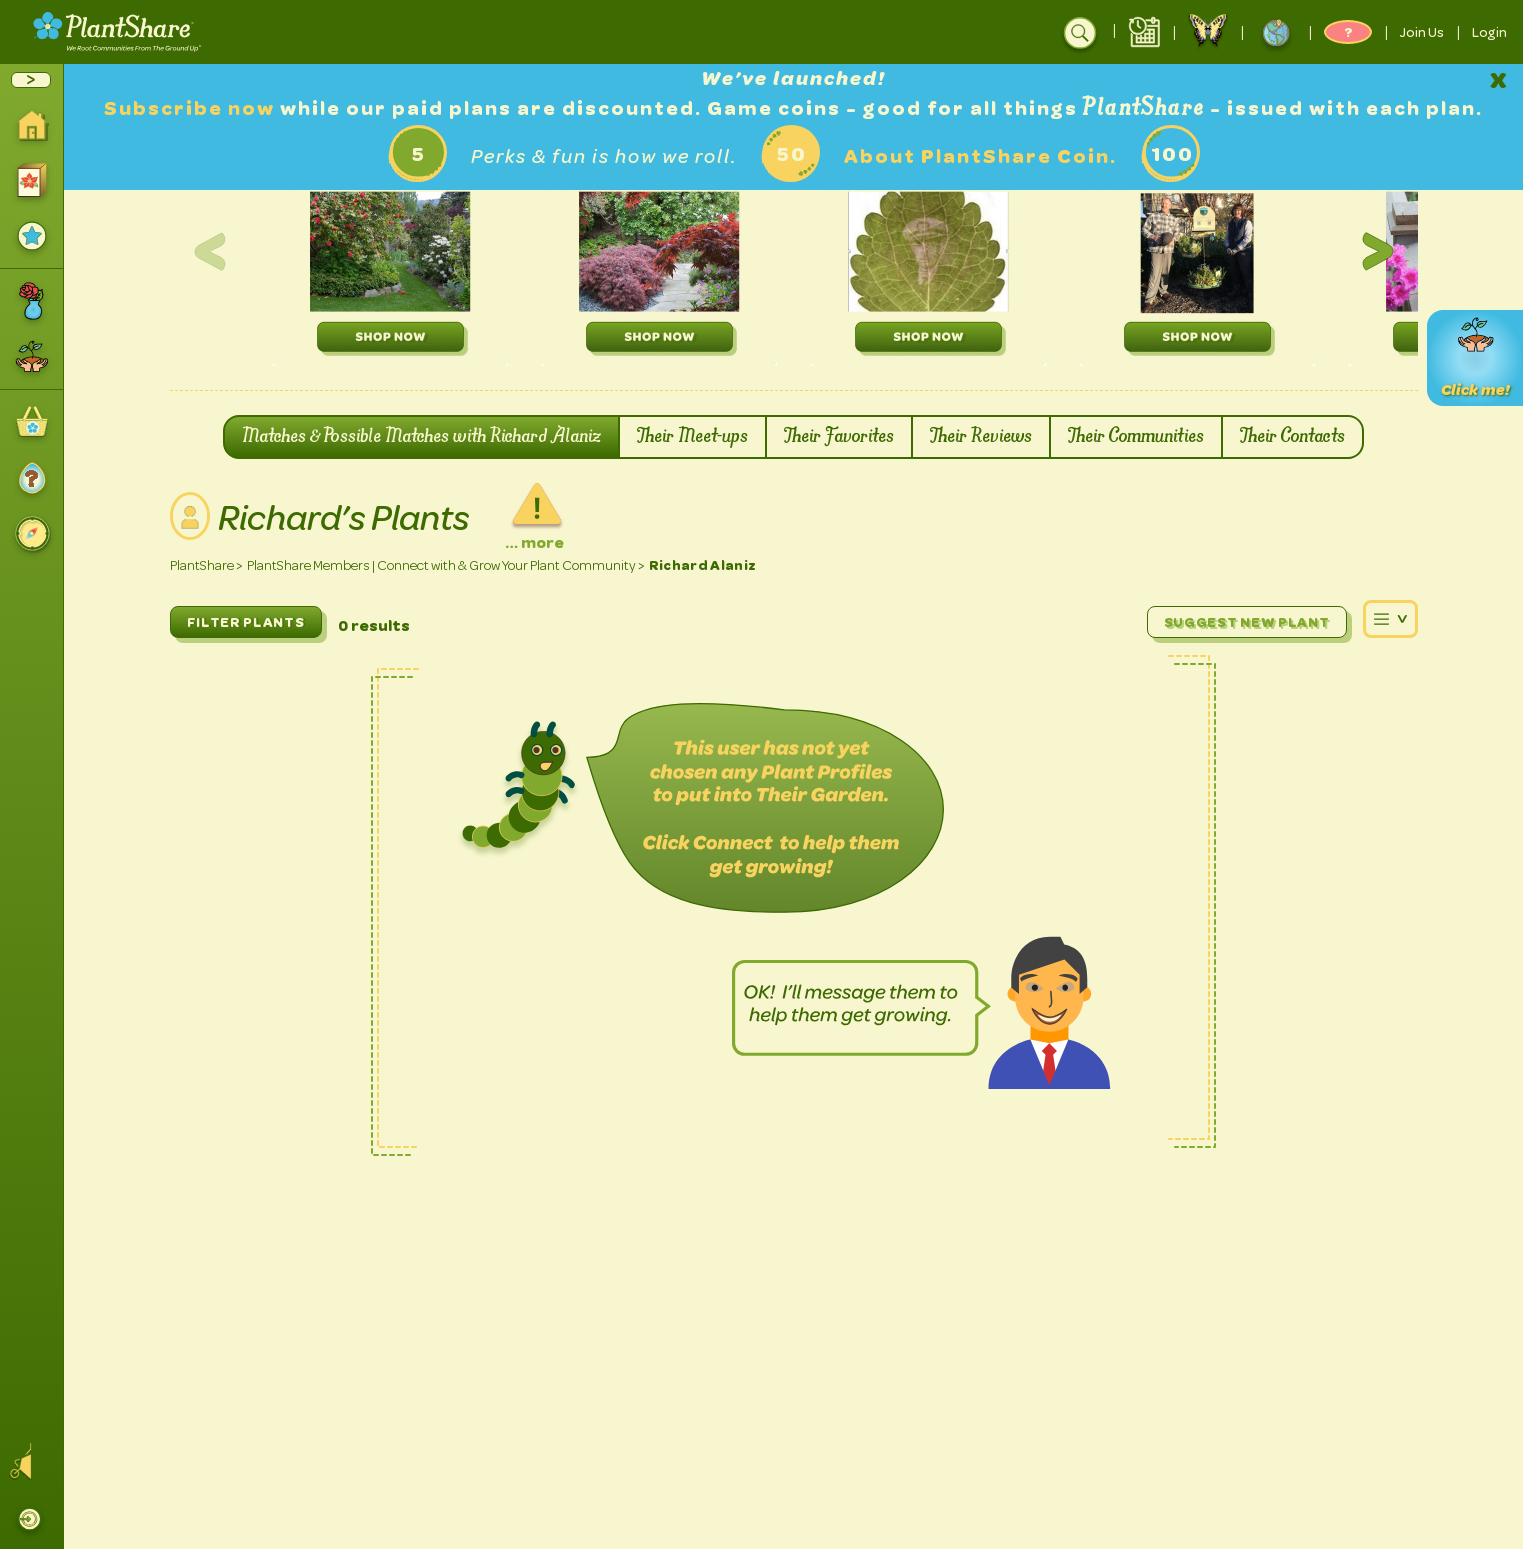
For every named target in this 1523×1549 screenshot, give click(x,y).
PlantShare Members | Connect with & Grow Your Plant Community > (446, 565)
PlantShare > (206, 565)
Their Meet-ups (692, 437)
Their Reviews (981, 437)
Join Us (1422, 32)
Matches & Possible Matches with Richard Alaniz (421, 437)
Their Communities (1136, 437)
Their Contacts (1292, 437)
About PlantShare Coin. (980, 156)
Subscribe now (192, 108)
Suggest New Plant (1247, 622)
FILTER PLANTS (246, 622)
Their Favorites (839, 437)
